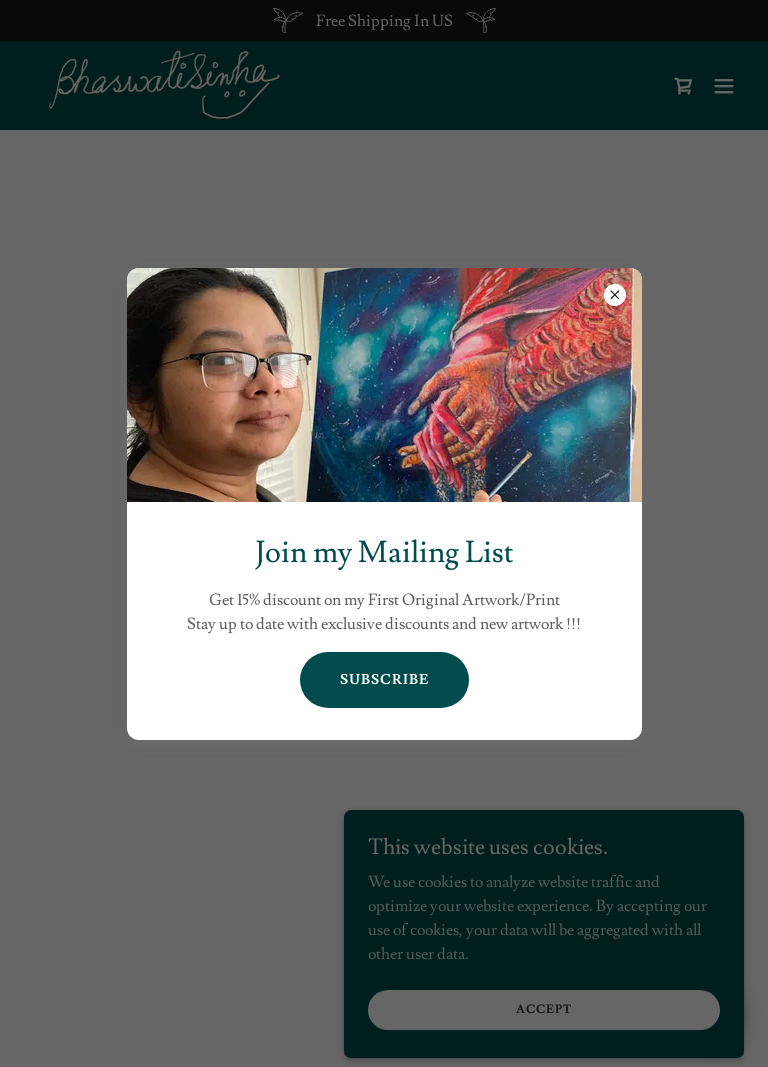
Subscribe (384, 680)
